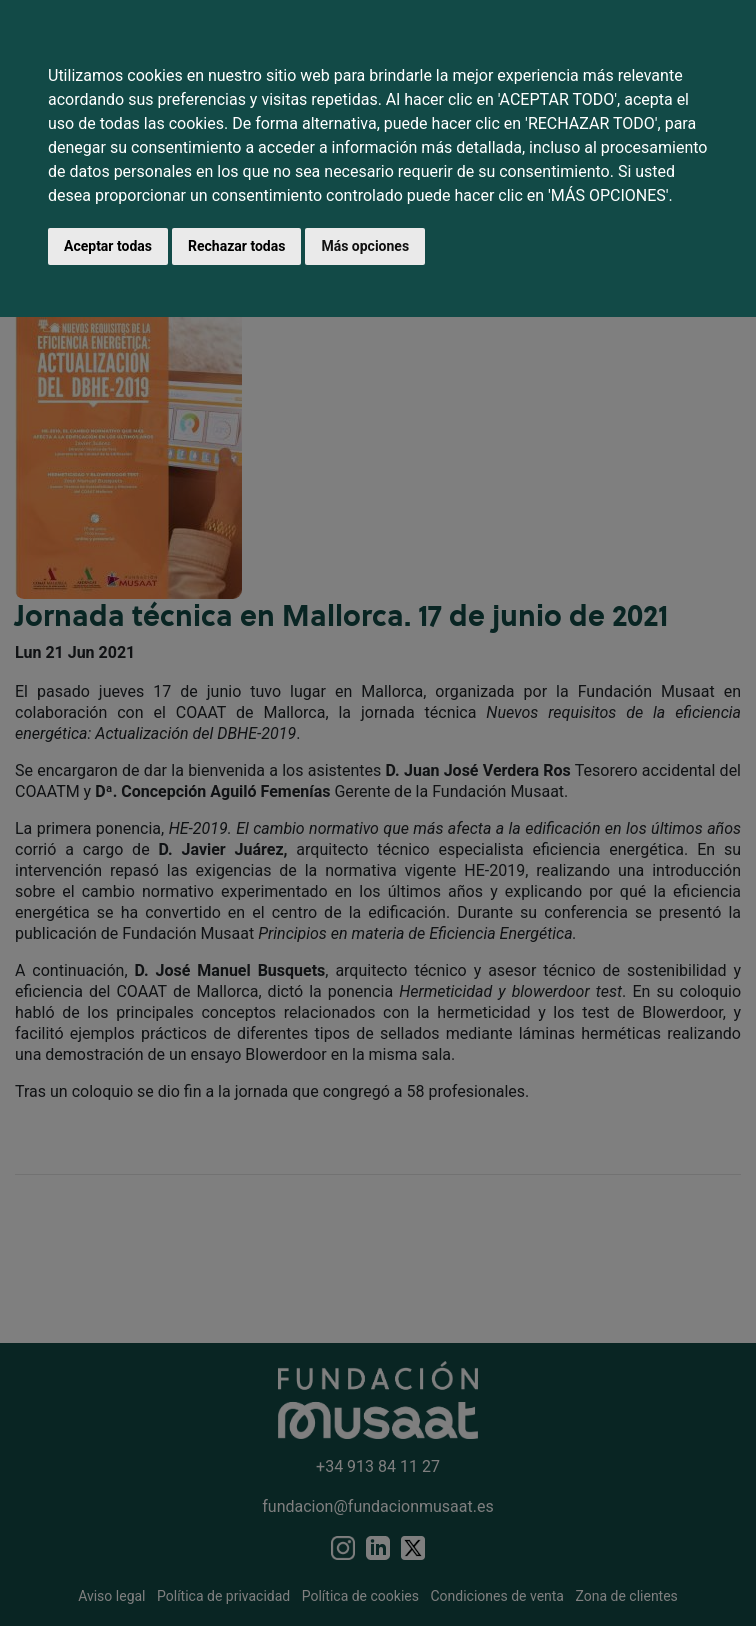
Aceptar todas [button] (108, 246)
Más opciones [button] (365, 246)
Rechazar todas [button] (236, 246)
